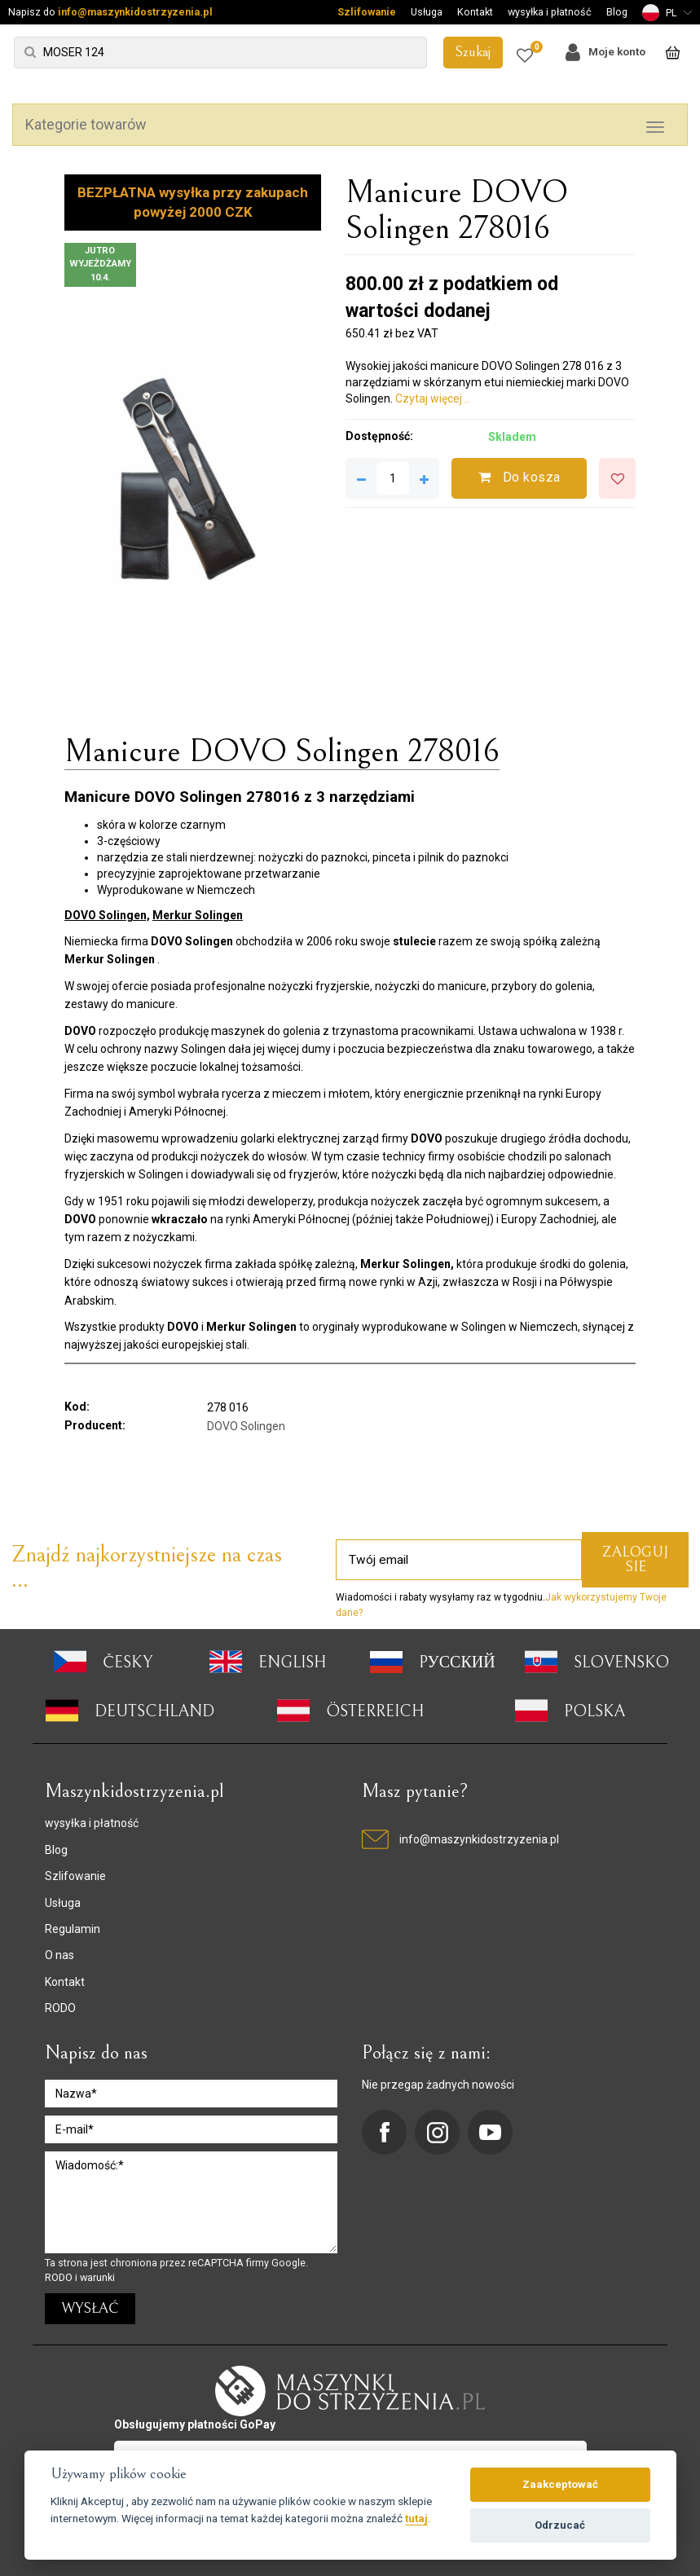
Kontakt (475, 12)
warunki (97, 2277)
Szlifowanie (366, 12)
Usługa (426, 12)
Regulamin (72, 1928)
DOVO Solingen (246, 1426)
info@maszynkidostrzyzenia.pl (135, 12)
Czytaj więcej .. (432, 398)
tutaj (416, 2518)
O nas (59, 1955)
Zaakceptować (560, 2484)
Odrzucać (560, 2525)
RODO (60, 2008)
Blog (616, 12)
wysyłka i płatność (550, 12)
